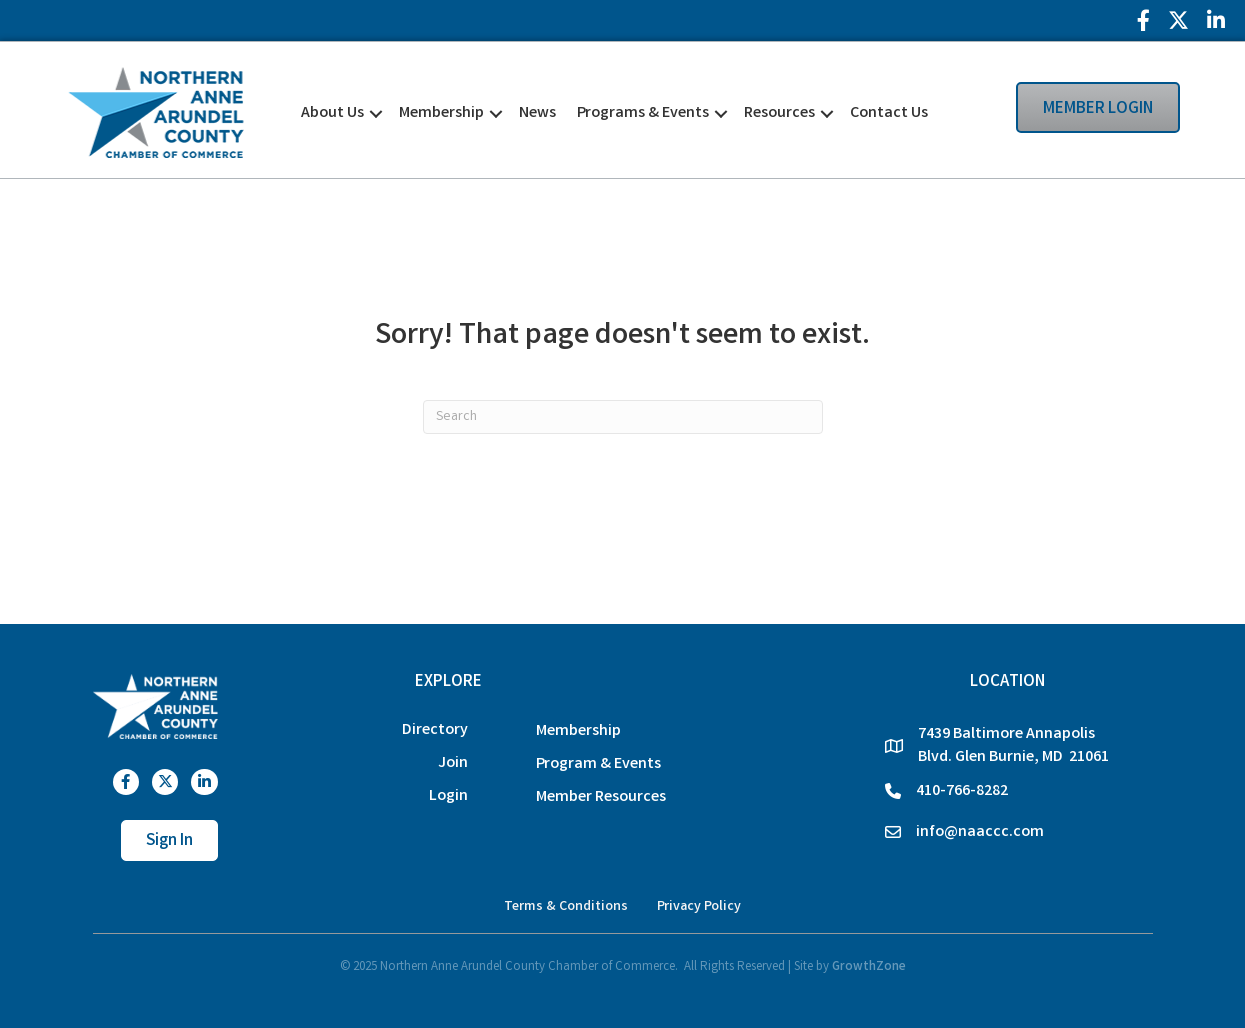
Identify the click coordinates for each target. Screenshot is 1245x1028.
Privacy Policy (699, 907)
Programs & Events (643, 113)
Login (448, 796)
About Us (332, 113)
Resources (779, 113)
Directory (435, 730)
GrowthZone (869, 967)
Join (453, 763)
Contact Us (889, 113)
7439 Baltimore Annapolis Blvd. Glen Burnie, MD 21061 (1013, 746)
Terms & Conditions (566, 907)
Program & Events (598, 764)
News (537, 113)
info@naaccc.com (980, 832)
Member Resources (601, 797)
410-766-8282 (962, 791)
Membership (441, 113)
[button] (949, 112)
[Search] (623, 417)
